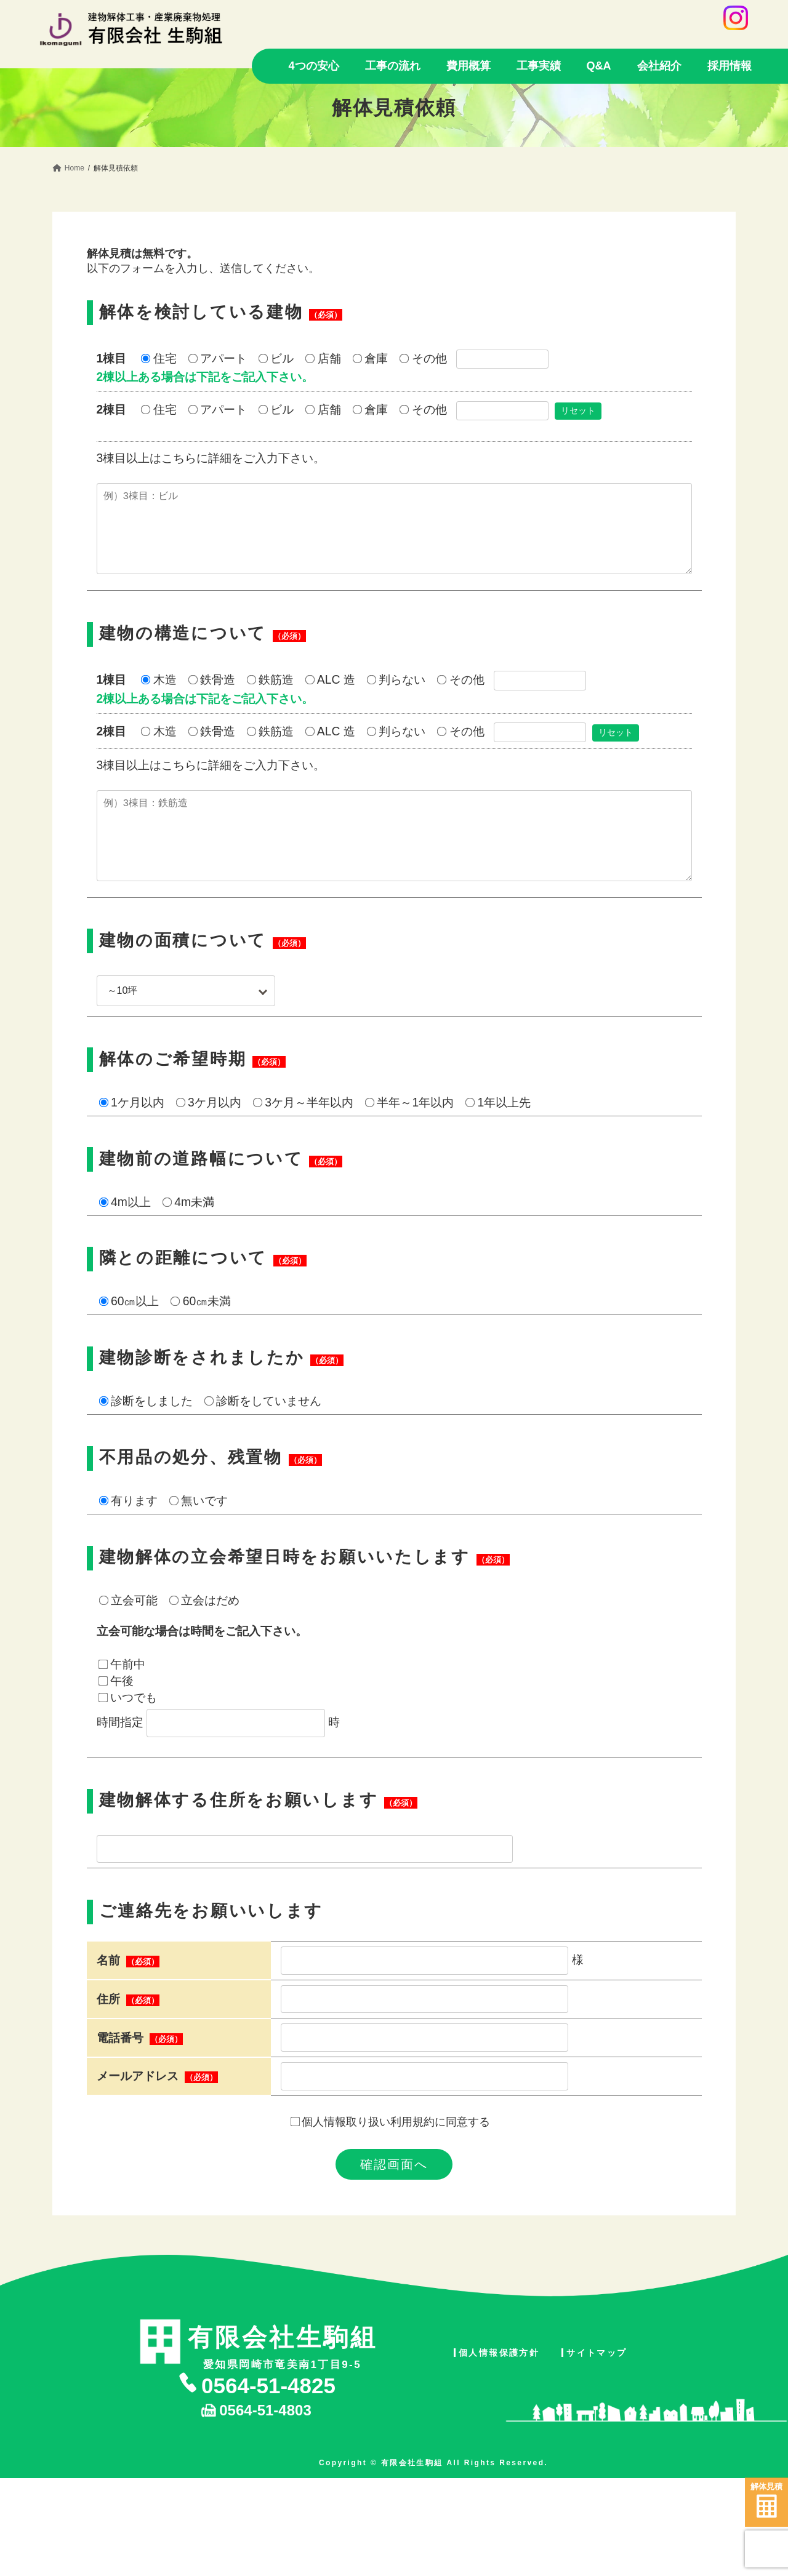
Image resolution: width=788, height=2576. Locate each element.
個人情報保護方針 (499, 2387)
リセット (578, 410)
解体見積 (766, 2500)
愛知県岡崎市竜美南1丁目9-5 (282, 2377)
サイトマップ (596, 2387)
